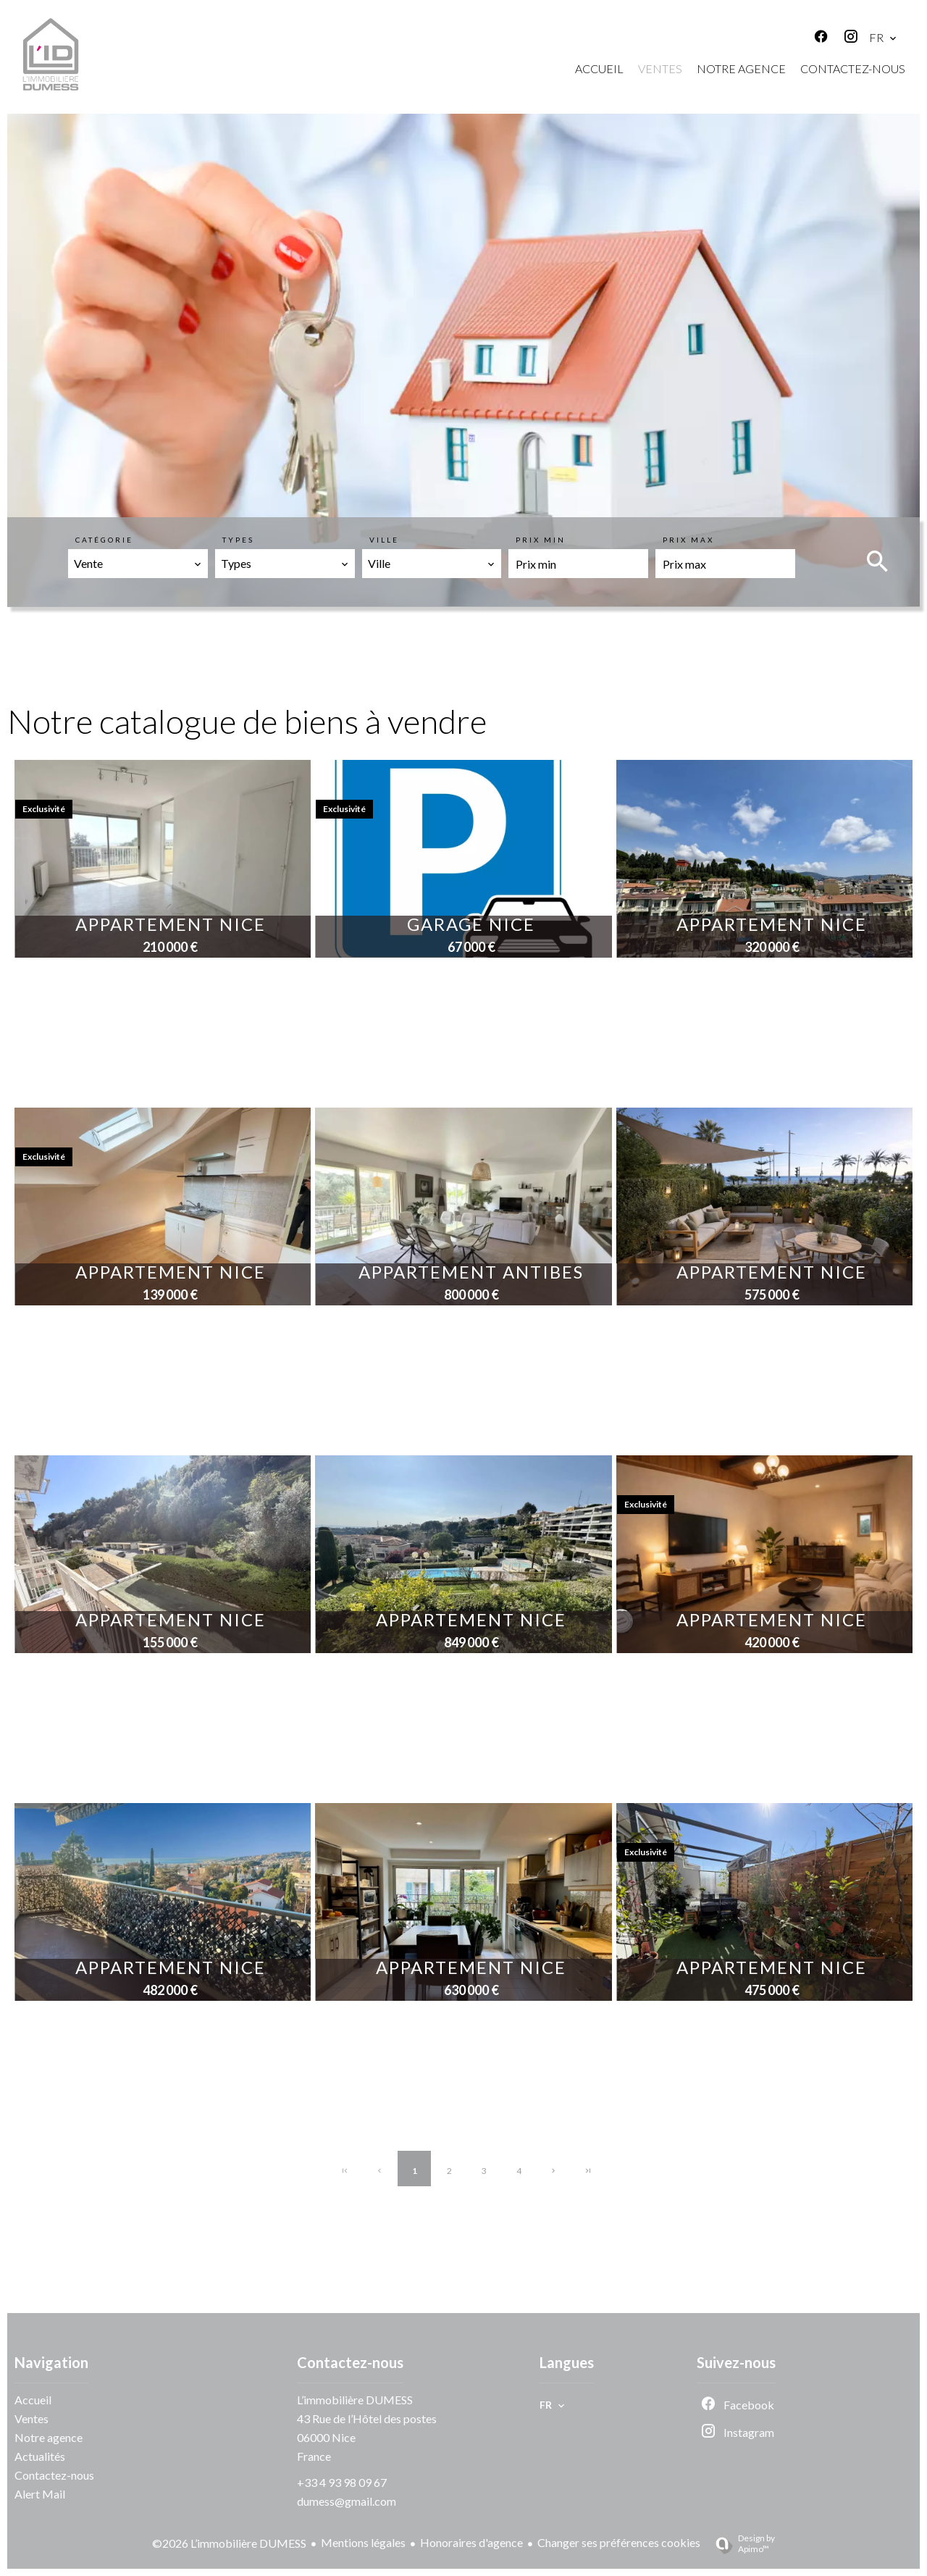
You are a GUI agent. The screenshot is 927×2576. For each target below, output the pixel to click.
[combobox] (138, 563)
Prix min (541, 539)
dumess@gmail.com (346, 2501)
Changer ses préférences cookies (618, 2542)
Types (238, 539)
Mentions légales (363, 2542)
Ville (384, 539)
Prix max (688, 539)
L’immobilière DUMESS (355, 2399)
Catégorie (104, 539)
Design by (739, 2543)
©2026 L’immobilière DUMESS (229, 2543)
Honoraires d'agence (471, 2542)
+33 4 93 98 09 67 (342, 2482)
